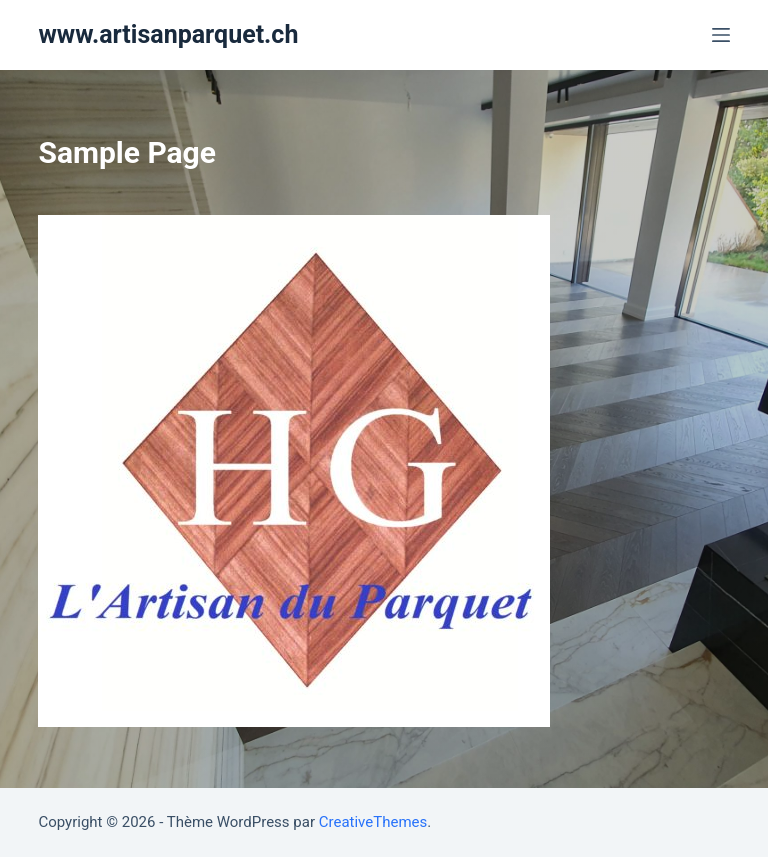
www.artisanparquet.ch (168, 34)
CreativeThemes (373, 822)
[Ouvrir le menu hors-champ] (721, 35)
